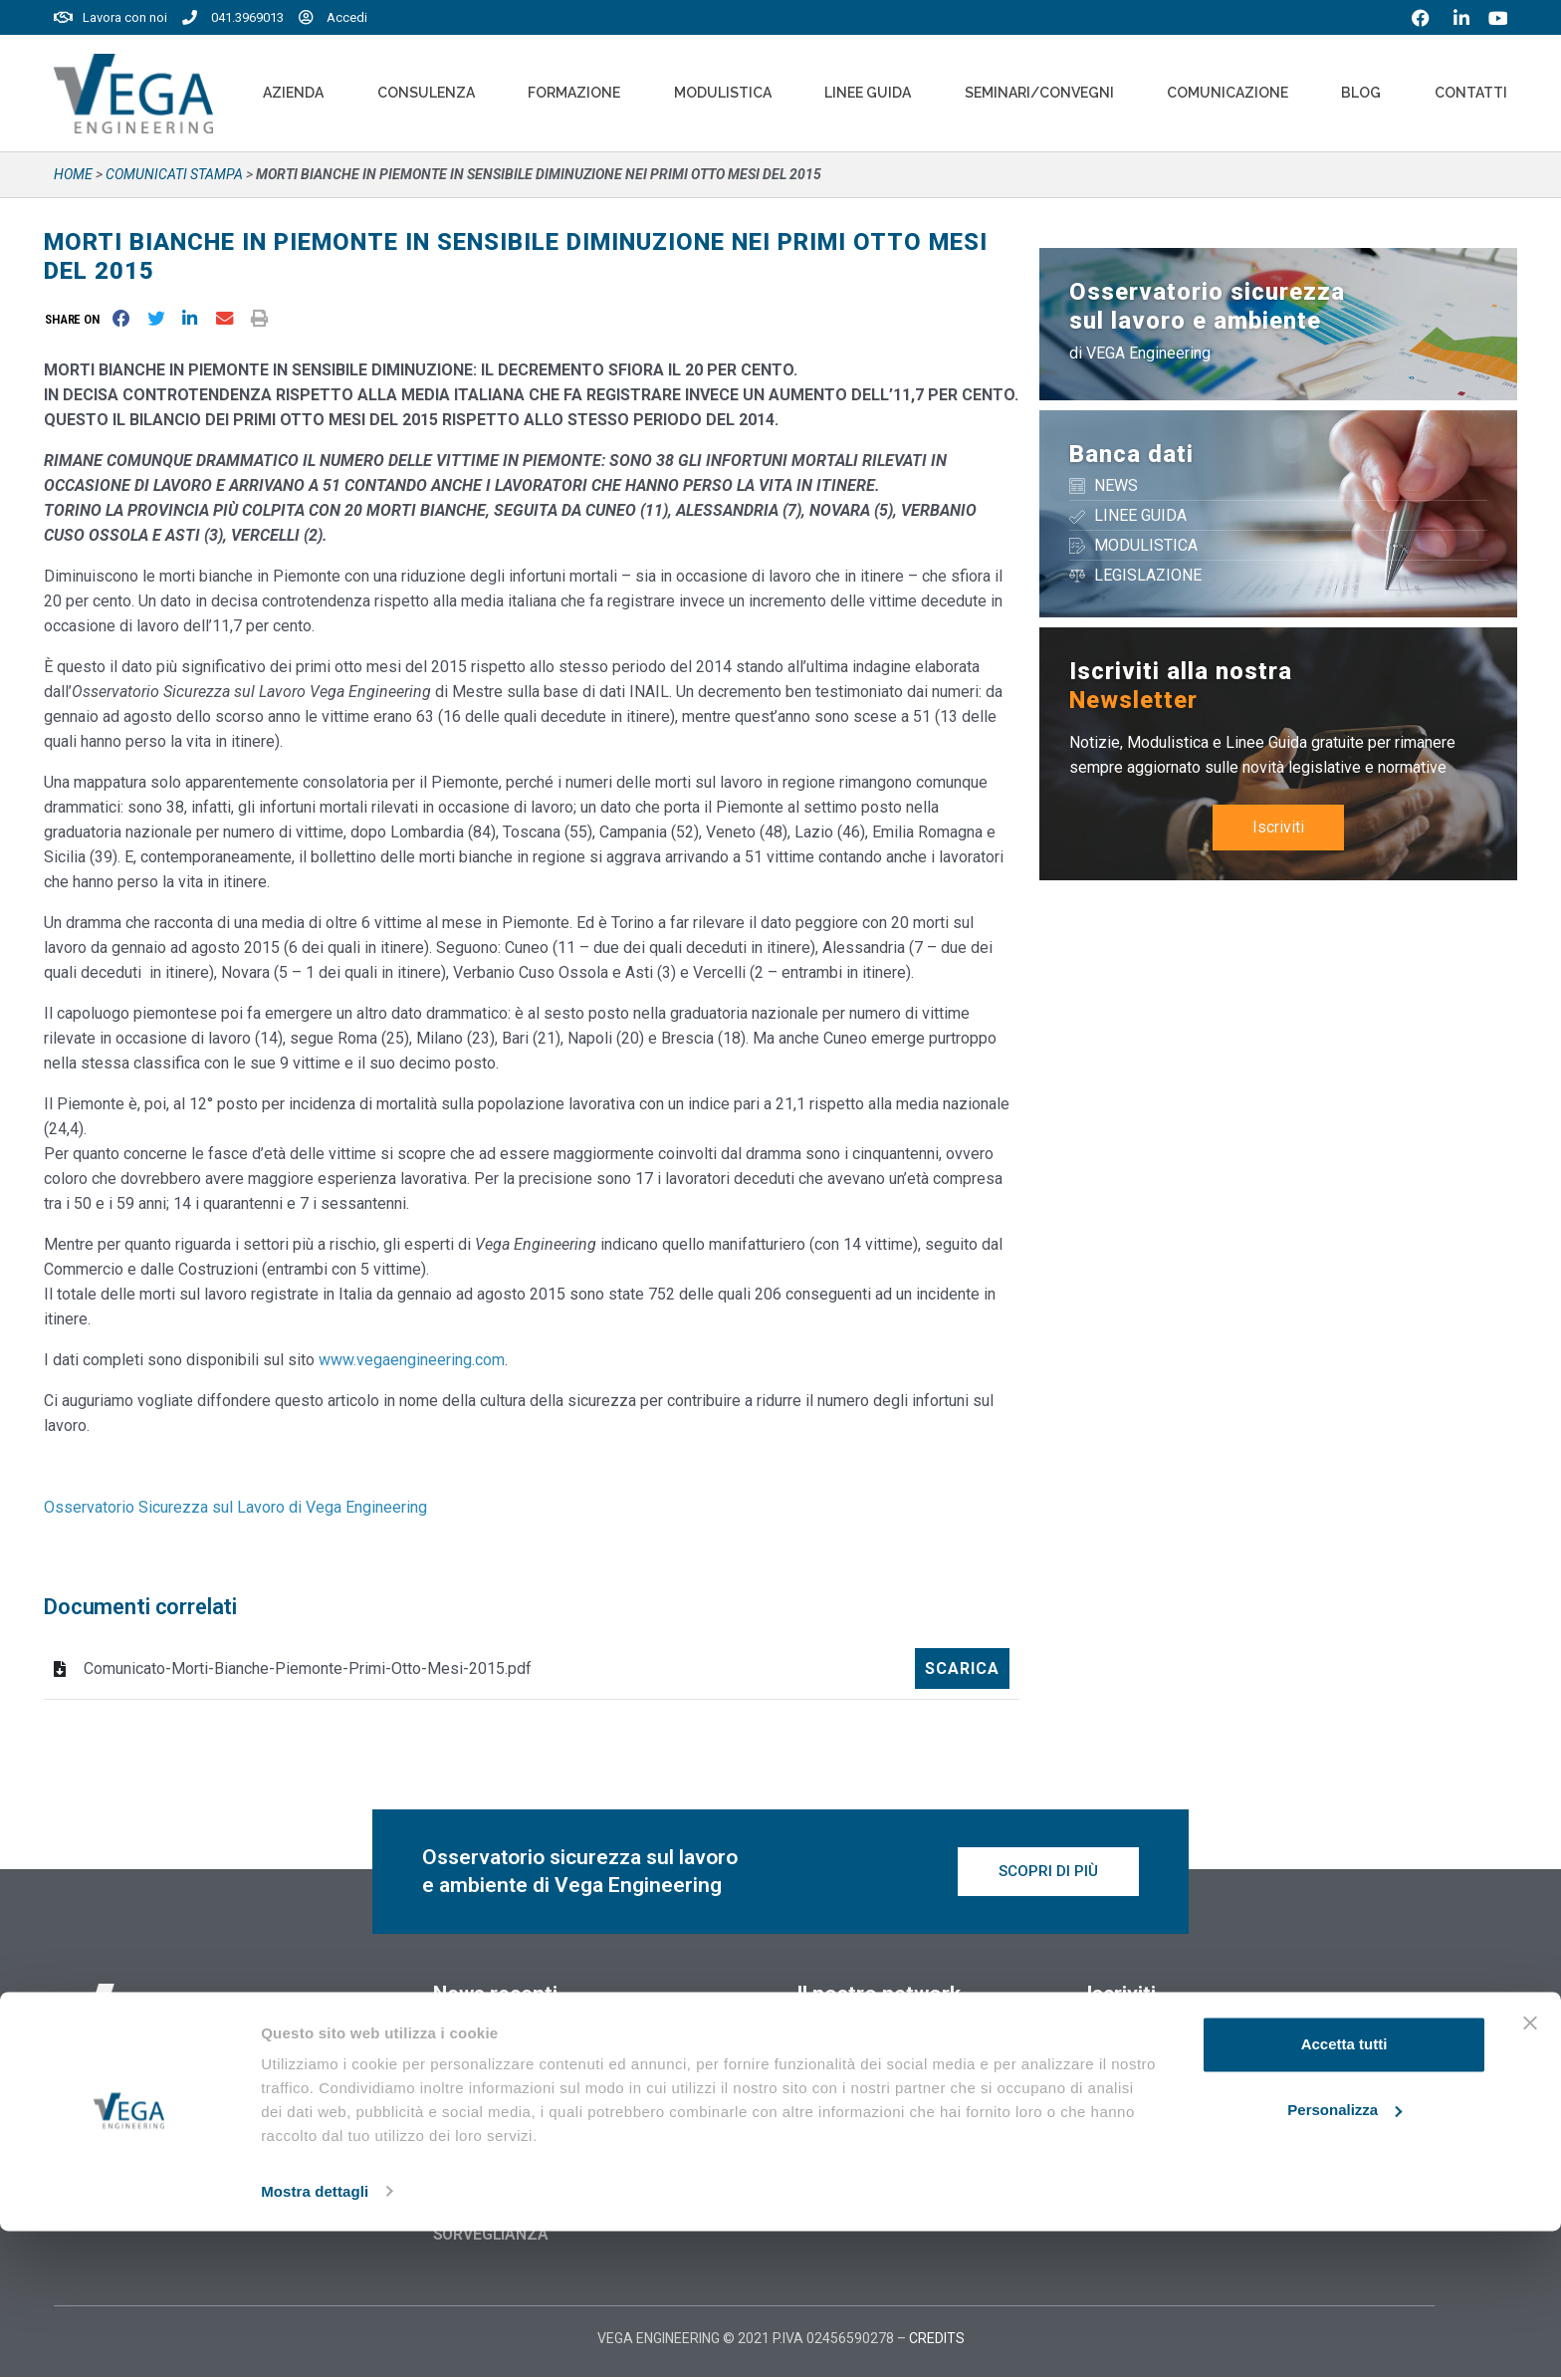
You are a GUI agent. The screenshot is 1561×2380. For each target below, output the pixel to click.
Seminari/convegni (1039, 93)
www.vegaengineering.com (412, 1359)
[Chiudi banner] (1530, 2173)
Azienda (293, 93)
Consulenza (426, 93)
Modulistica (723, 93)
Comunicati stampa (174, 174)
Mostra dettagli (314, 2340)
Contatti (1471, 93)
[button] (76, 319)
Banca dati (1131, 454)
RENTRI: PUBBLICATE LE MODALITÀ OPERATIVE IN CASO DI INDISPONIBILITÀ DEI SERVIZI (577, 2105)
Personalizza (1344, 2259)
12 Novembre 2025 (499, 2053)
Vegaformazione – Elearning (904, 2085)
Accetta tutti (1344, 2194)
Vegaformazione (859, 2049)
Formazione (574, 93)
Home (73, 174)
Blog (1361, 93)
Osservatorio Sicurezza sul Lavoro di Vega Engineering (235, 1507)
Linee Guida (867, 93)
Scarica (962, 1668)
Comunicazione (1227, 93)
